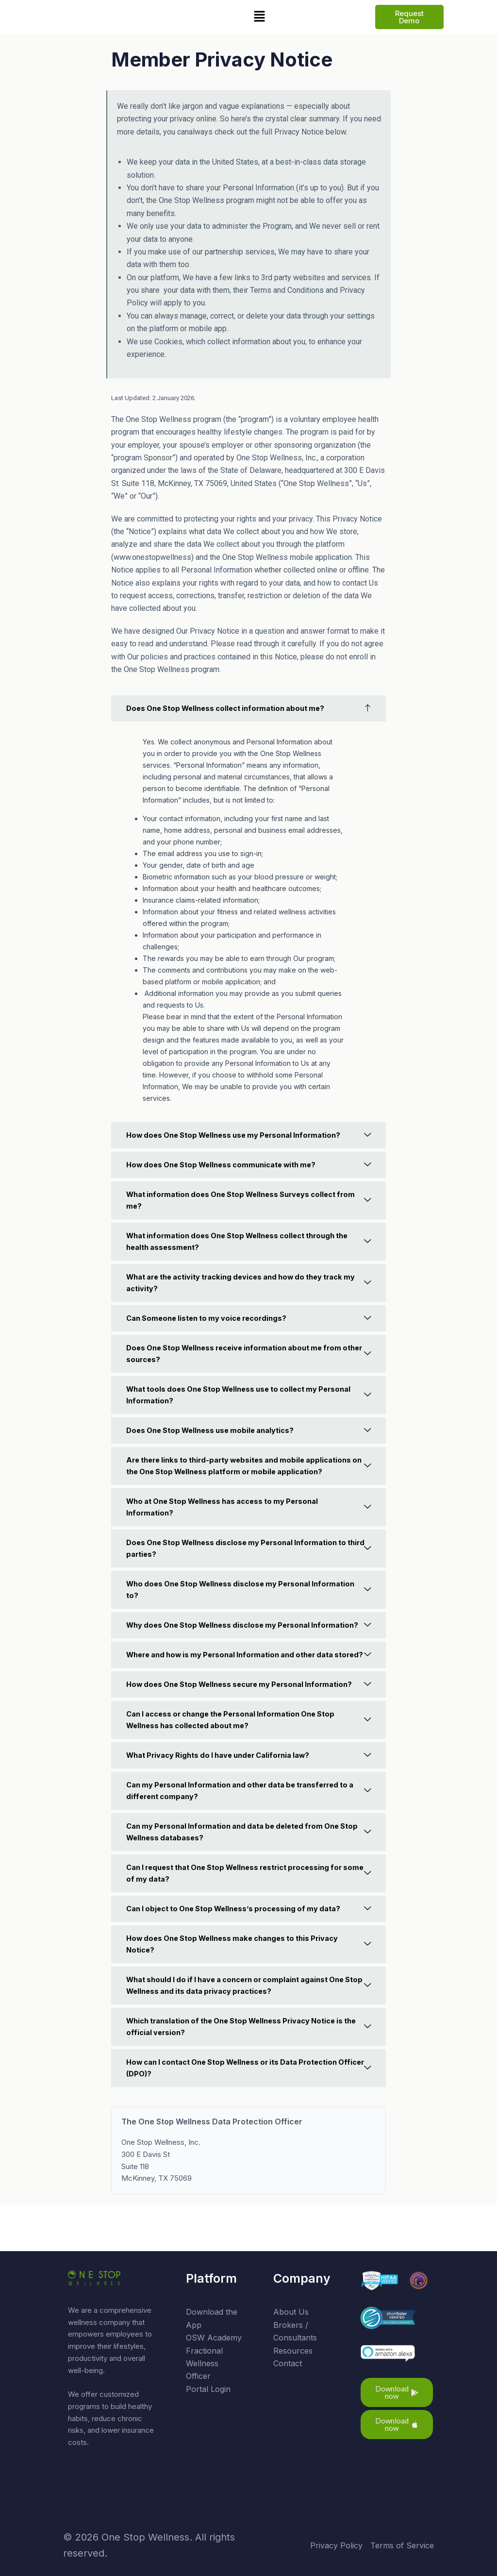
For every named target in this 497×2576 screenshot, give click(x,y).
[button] (259, 16)
